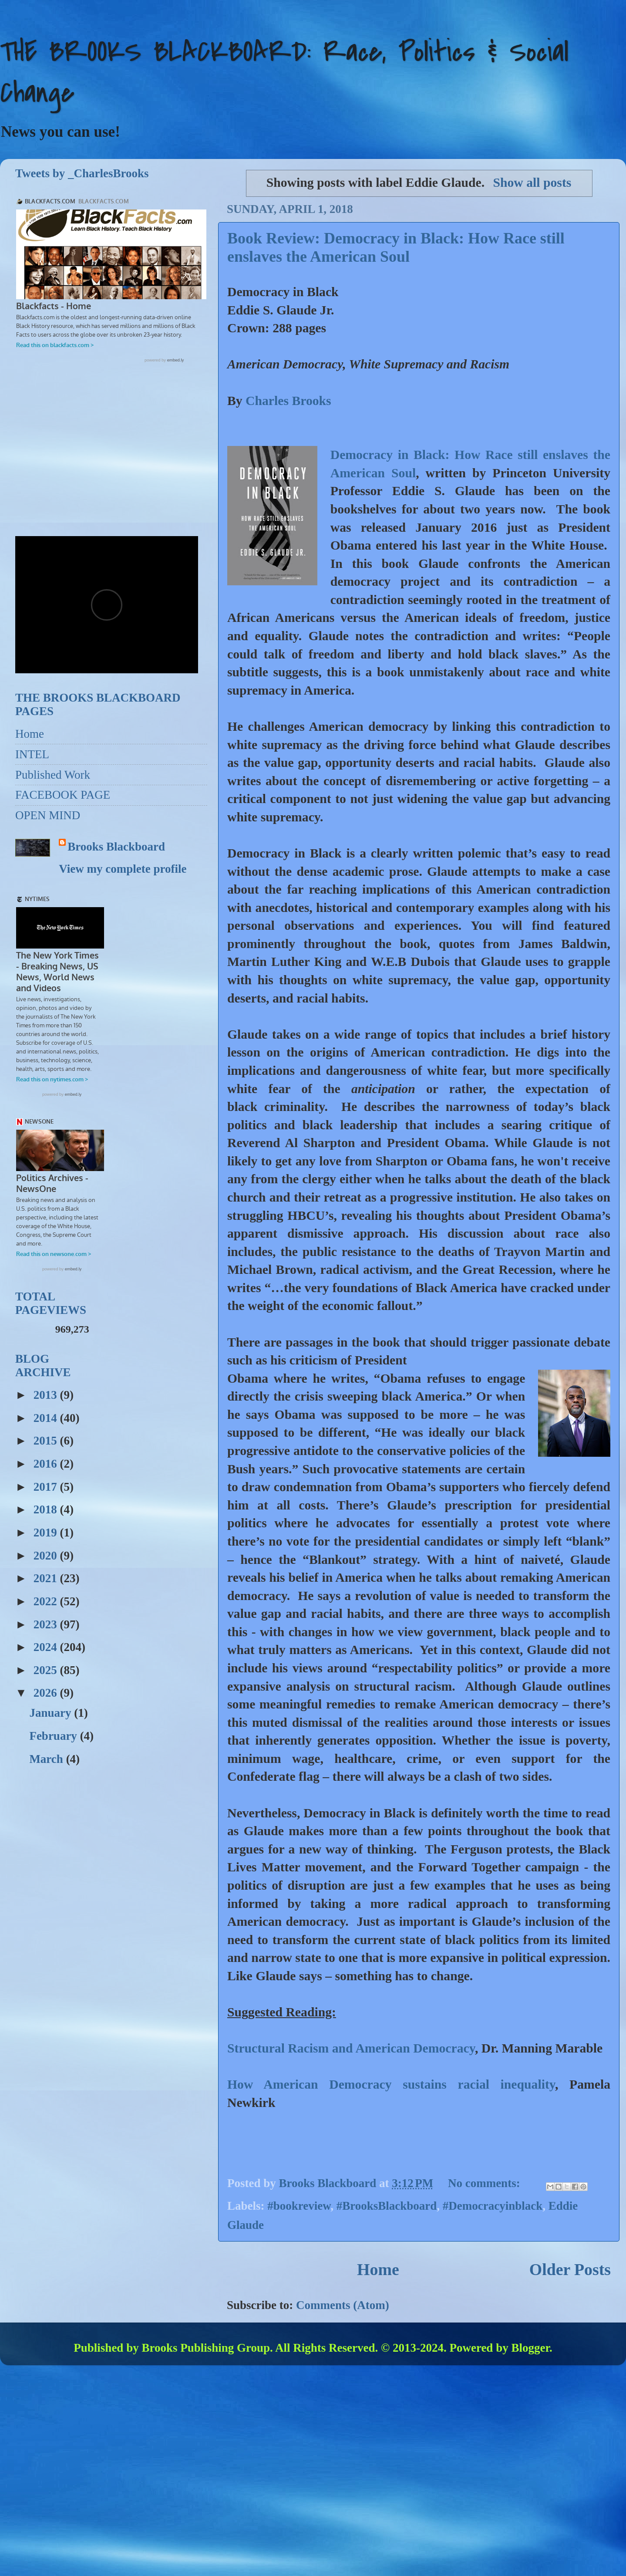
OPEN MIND (47, 815)
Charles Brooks (288, 401)
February (54, 1736)
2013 (47, 1395)
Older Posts (570, 2269)
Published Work (52, 774)
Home (378, 2269)
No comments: (485, 2183)
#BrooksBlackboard (387, 2205)
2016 (47, 1464)
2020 (47, 1556)
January (51, 1713)
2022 (47, 1602)
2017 (47, 1487)
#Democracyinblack (492, 2205)
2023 (47, 1625)
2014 (47, 1418)
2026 (47, 1693)
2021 (47, 1579)
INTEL (32, 754)
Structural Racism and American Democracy (351, 2048)
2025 (47, 1671)
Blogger (530, 2347)
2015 (47, 1441)
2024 (47, 1647)
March (47, 1759)
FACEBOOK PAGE (62, 794)
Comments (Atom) (342, 2305)
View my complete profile (122, 868)
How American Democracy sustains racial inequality (391, 2084)
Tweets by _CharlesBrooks (82, 173)
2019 (47, 1533)
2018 (47, 1510)
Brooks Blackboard (116, 846)
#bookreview (298, 2205)
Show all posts (532, 182)
